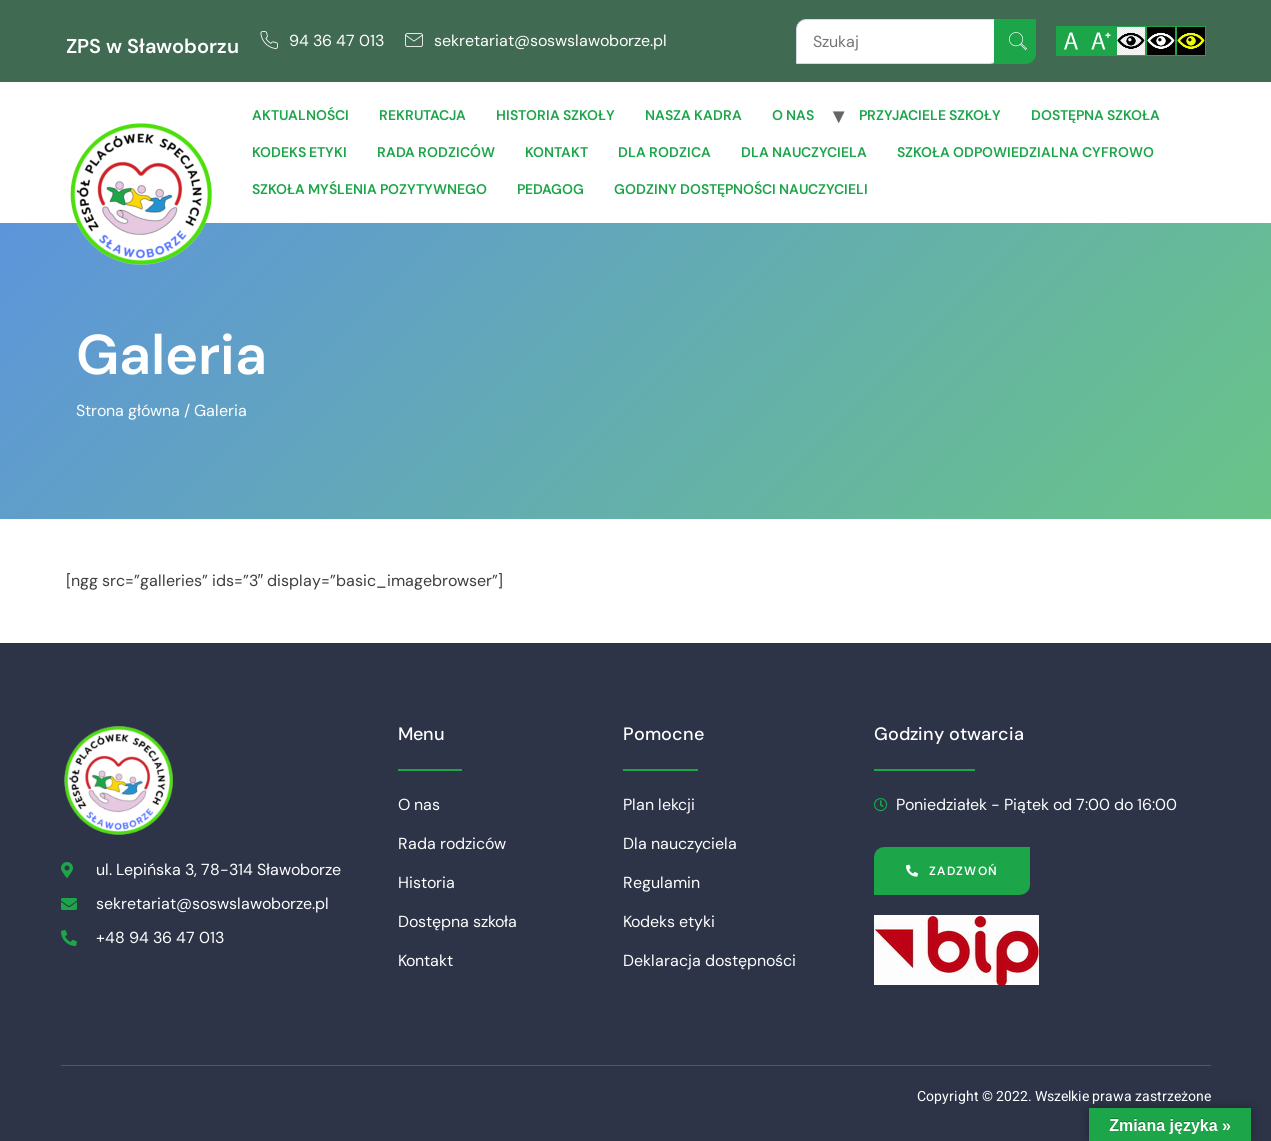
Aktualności (300, 115)
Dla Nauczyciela (804, 152)
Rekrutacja (422, 115)
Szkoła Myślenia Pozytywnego (369, 189)
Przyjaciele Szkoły (930, 115)
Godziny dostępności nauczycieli (741, 189)
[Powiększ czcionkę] (1101, 41)
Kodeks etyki (299, 152)
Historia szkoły (555, 115)
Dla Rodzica (664, 152)
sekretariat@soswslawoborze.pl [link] (550, 40)
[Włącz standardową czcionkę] (1071, 41)
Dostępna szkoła (1095, 115)
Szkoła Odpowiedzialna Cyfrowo (1025, 152)
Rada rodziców (436, 152)
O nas (793, 115)
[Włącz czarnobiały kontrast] (1161, 41)
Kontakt (556, 152)
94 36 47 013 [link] (336, 40)
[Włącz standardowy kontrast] (1131, 41)
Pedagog (550, 189)
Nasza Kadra (693, 115)
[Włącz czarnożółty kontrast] (1191, 41)
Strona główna (128, 410)
